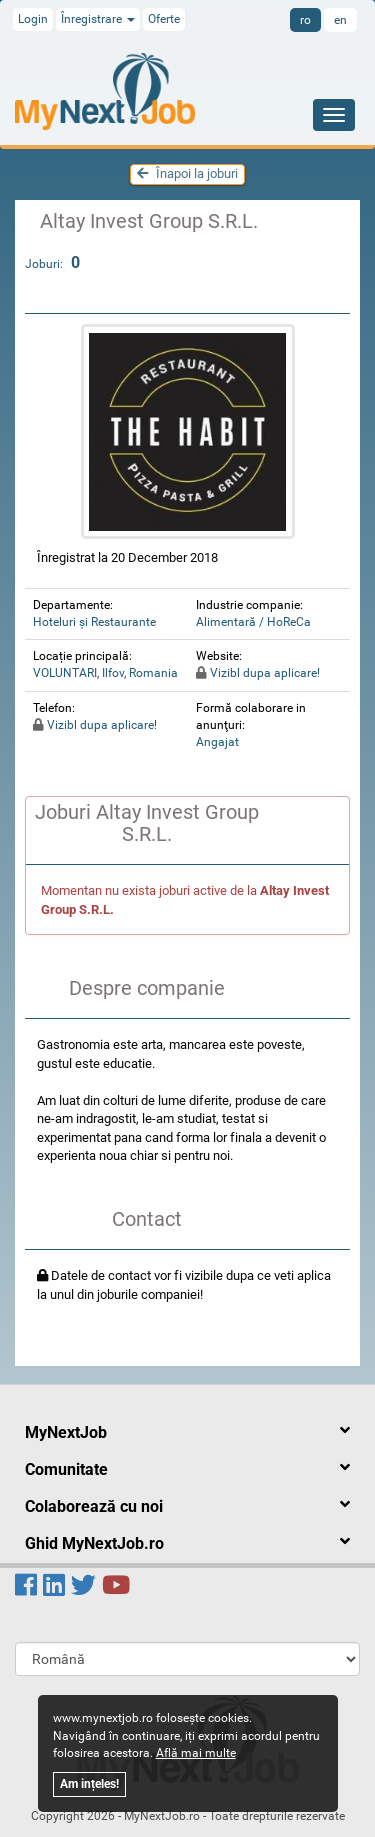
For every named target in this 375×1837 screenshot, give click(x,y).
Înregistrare (98, 19)
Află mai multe (196, 1753)
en (340, 20)
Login (33, 19)
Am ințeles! (89, 1784)
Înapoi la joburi (187, 173)
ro (305, 20)
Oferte (164, 19)
